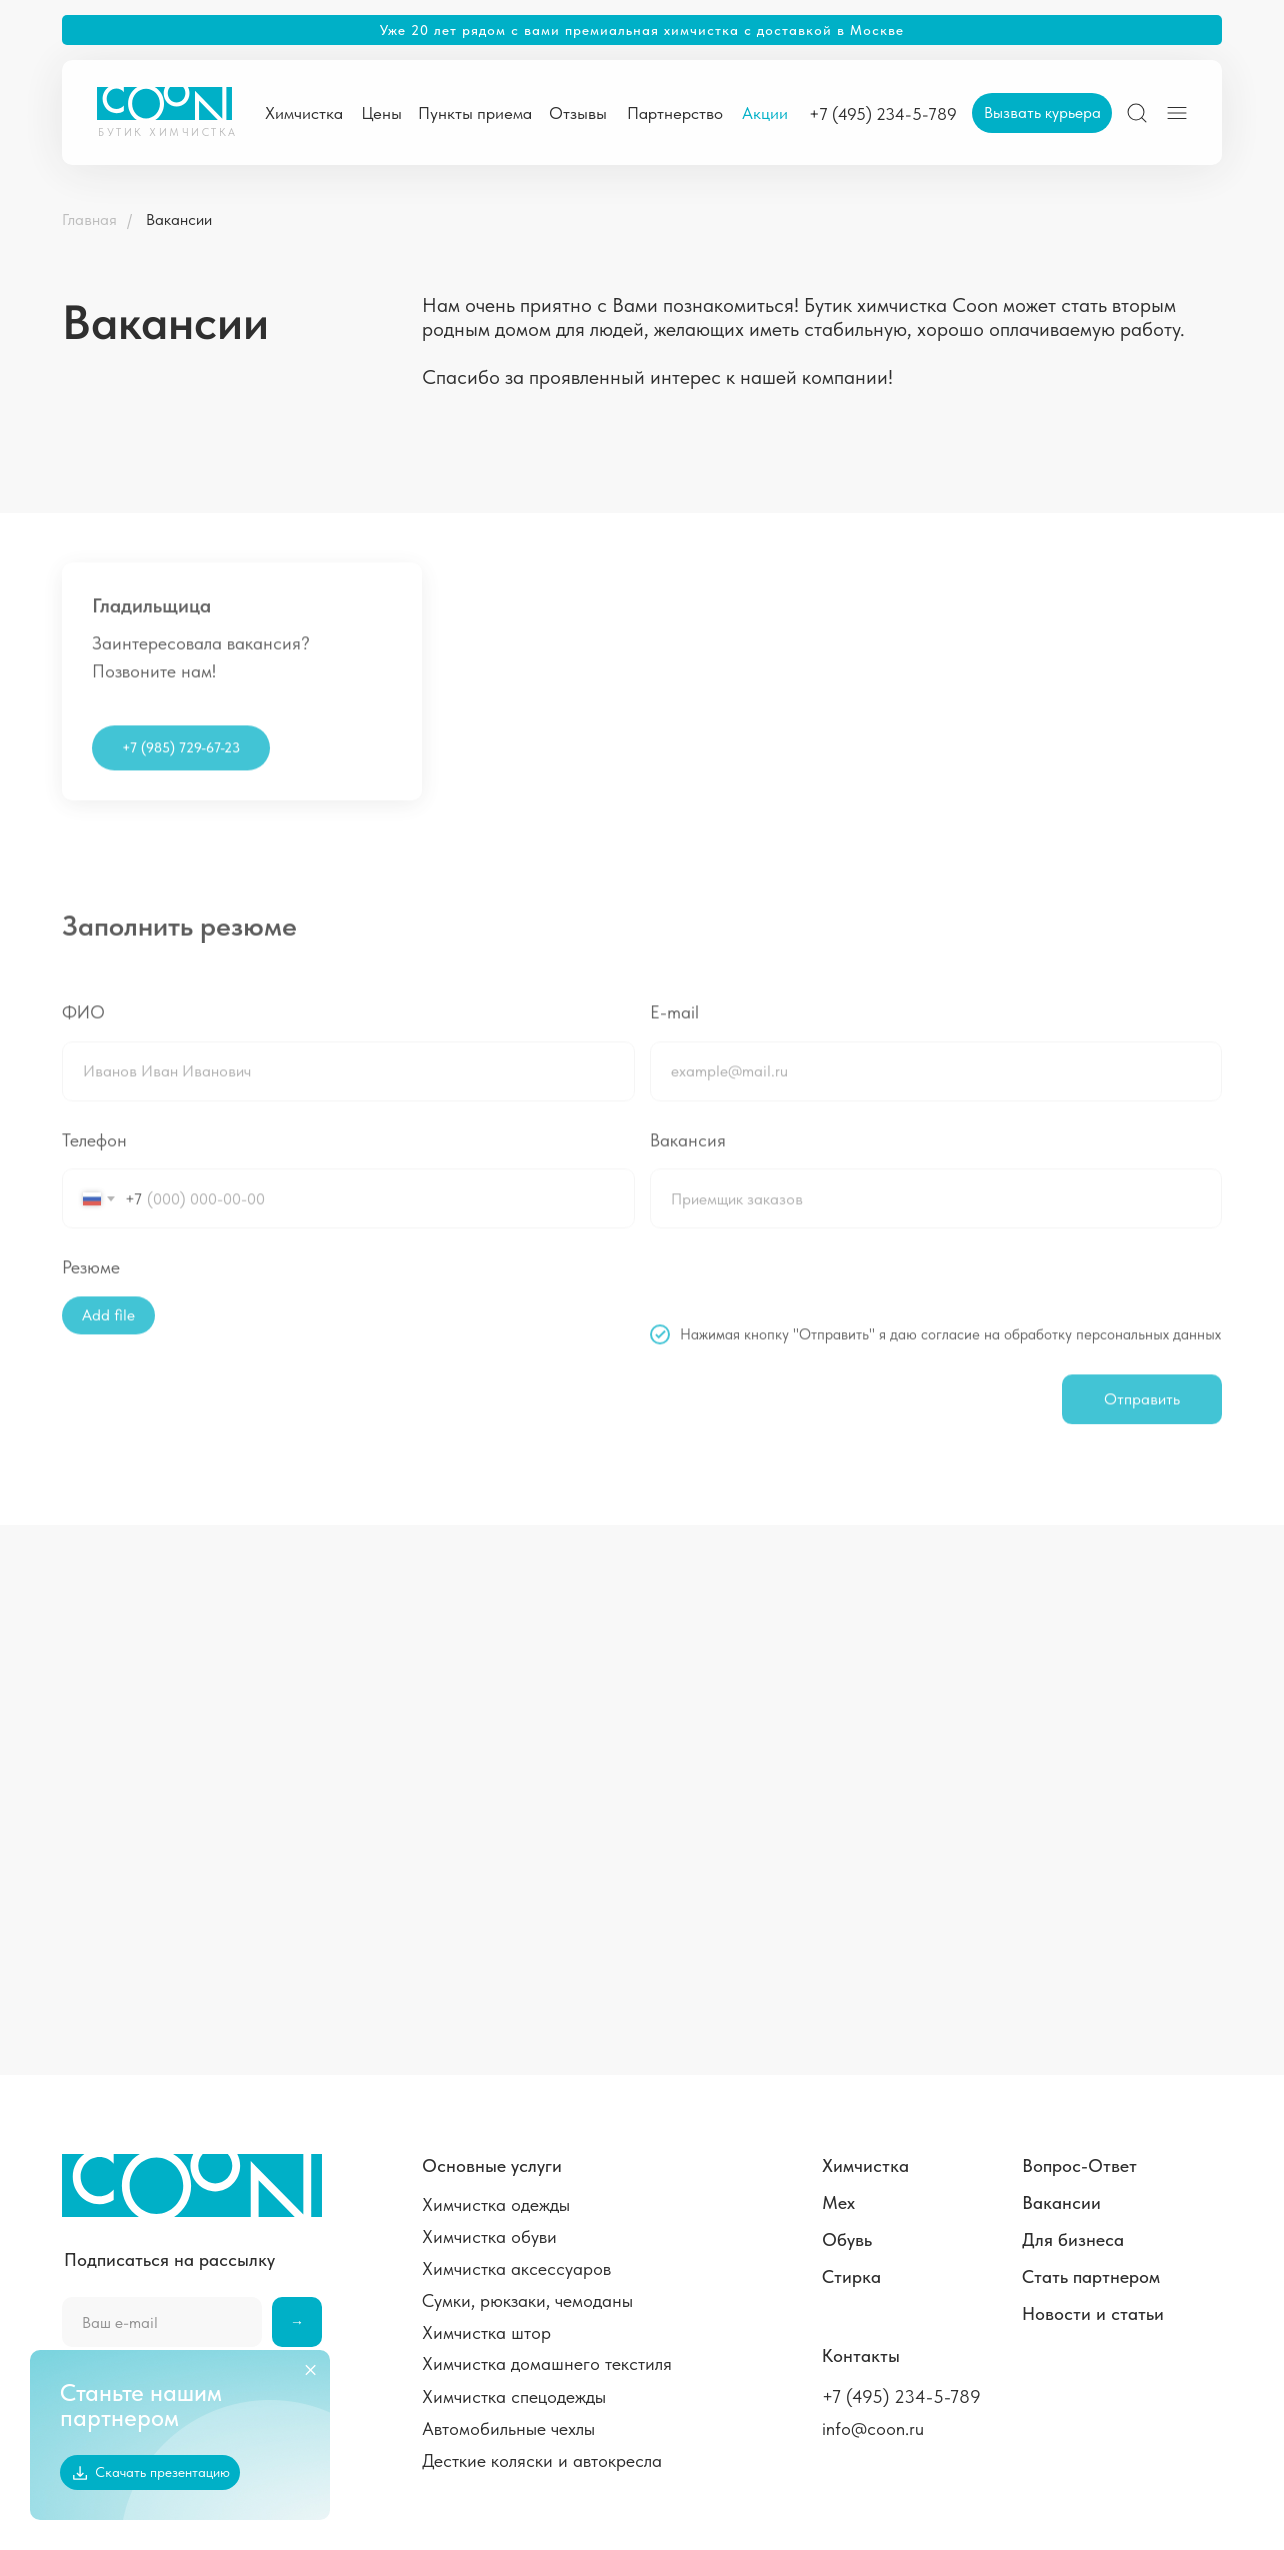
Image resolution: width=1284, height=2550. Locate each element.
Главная (89, 219)
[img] (1137, 113)
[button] (1042, 113)
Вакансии (179, 219)
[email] (162, 2322)
